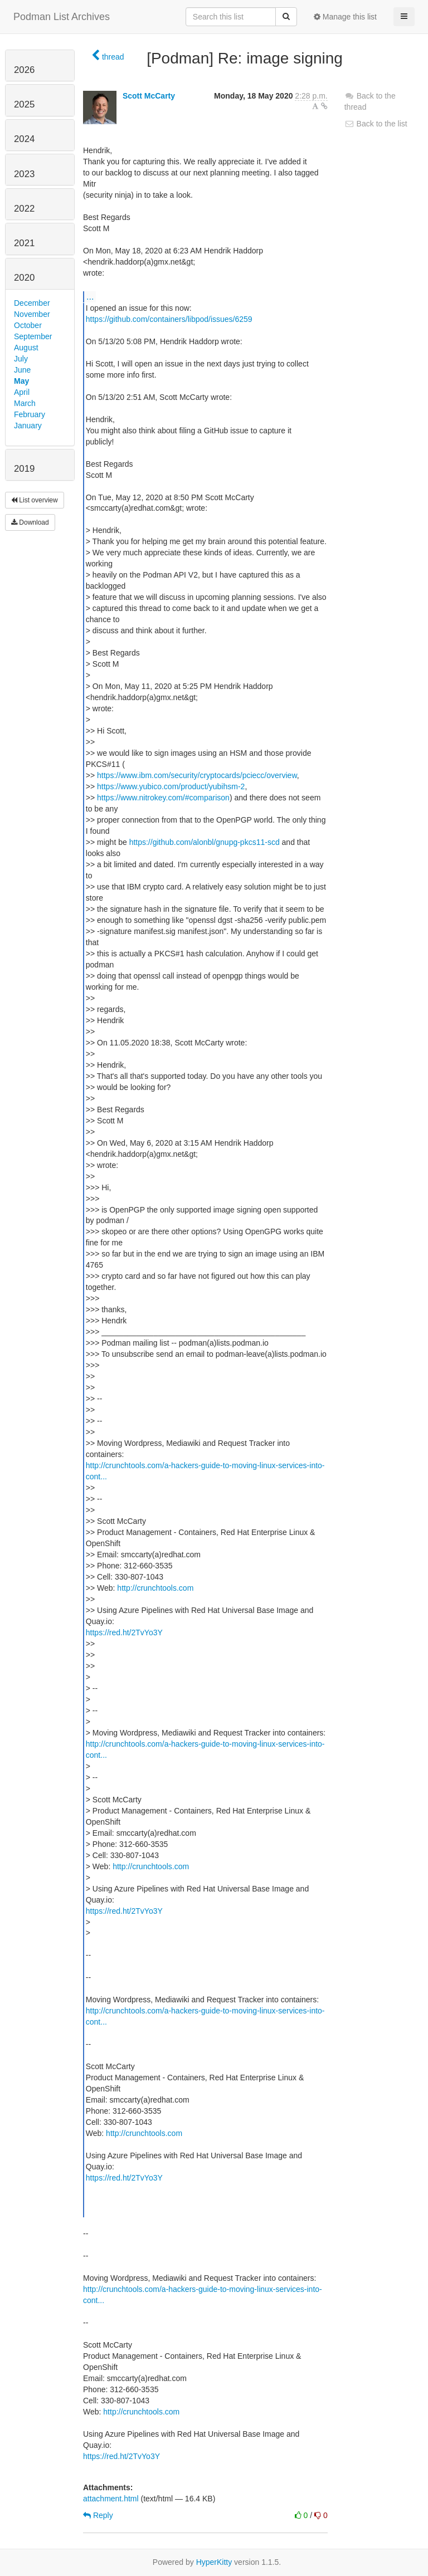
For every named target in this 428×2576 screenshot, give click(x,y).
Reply (98, 2515)
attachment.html (111, 2498)
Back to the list (375, 123)
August (26, 347)
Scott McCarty (149, 95)
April (22, 392)
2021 (24, 243)
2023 (24, 174)
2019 (24, 468)
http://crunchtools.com (155, 1587)
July (21, 358)
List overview (34, 500)
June (22, 369)
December (32, 303)
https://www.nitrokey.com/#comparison (163, 797)
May (21, 381)
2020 (24, 277)
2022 (24, 208)
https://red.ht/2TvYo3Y (124, 1632)
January (28, 425)
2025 (24, 104)
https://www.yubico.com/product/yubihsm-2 (171, 786)
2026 (24, 70)
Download (30, 522)
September (33, 336)
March (25, 403)
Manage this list (345, 16)
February (29, 414)
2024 (24, 139)
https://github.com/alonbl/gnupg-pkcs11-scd (204, 842)
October (28, 325)
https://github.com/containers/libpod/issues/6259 (169, 319)
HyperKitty (214, 2562)
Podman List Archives (61, 16)
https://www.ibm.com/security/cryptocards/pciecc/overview (197, 775)
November (32, 314)
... (90, 296)
